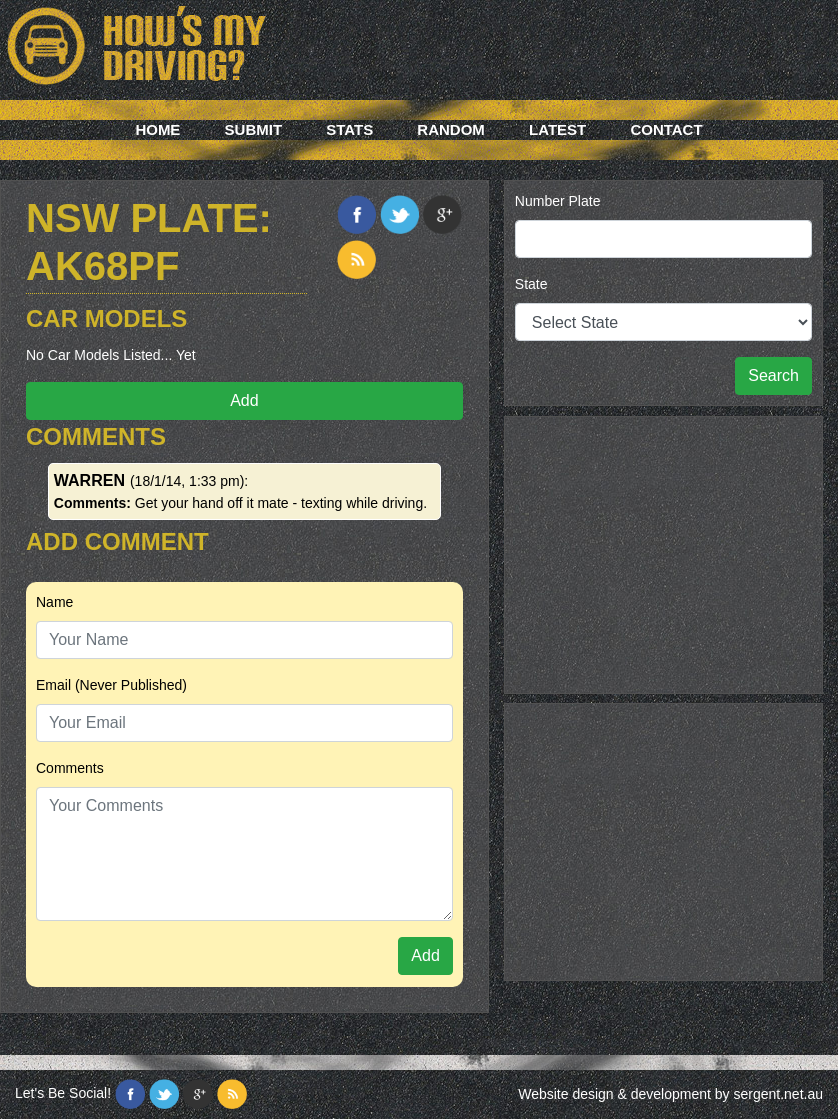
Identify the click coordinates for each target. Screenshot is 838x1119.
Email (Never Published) (111, 685)
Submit (254, 129)
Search (773, 375)
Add (244, 400)
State (531, 284)
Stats (349, 129)
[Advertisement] (663, 552)
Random (451, 129)
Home (157, 129)
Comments (70, 768)
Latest (557, 129)
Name (54, 602)
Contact (666, 129)
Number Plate (558, 201)
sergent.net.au (778, 1094)
